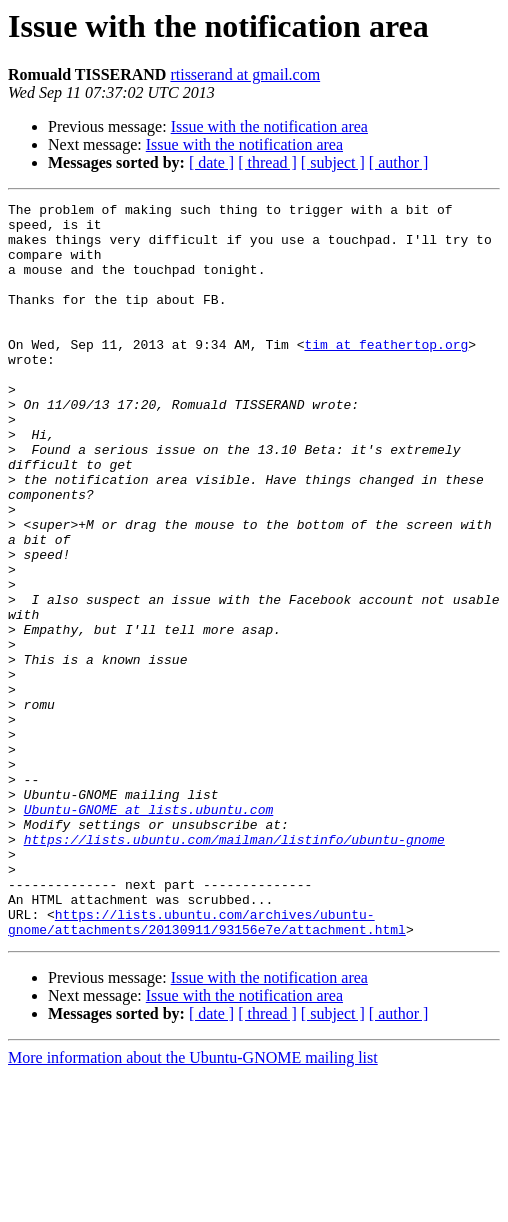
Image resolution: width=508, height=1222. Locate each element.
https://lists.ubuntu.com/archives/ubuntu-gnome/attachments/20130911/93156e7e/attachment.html (207, 1067)
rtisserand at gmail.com (245, 74)
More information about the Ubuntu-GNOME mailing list (193, 1204)
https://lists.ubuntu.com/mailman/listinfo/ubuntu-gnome (234, 968)
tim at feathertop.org (386, 374)
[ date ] (211, 162)
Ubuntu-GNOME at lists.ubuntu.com (149, 932)
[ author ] (399, 162)
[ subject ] (333, 162)
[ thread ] (267, 162)
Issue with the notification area (269, 126)
